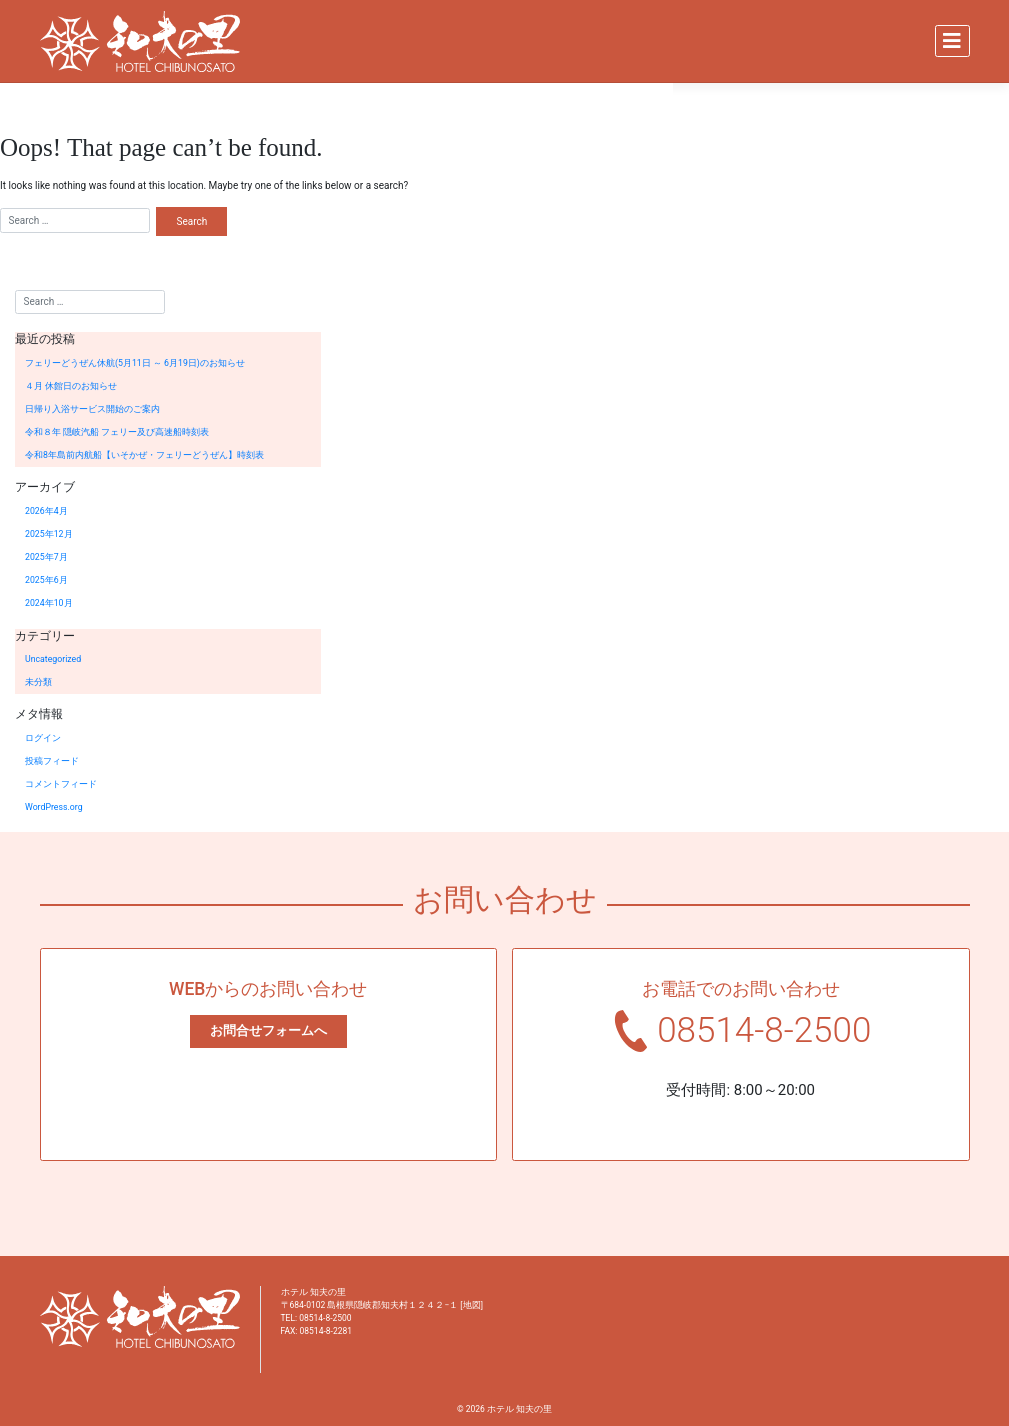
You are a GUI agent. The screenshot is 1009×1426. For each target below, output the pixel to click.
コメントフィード (61, 784)
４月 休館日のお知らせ (71, 386)
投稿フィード (52, 761)
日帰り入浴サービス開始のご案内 (92, 409)
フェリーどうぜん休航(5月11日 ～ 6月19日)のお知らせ (135, 363)
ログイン (43, 738)
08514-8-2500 (764, 1030)
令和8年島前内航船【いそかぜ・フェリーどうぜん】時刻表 (144, 455)
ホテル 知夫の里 (519, 1409)
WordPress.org (54, 807)
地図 (472, 1305)
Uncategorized (53, 659)
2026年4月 (46, 511)
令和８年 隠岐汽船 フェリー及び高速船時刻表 (117, 432)
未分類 (38, 682)
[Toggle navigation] (952, 41)
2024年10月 (49, 603)
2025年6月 (46, 580)
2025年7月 (46, 557)
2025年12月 (49, 534)
